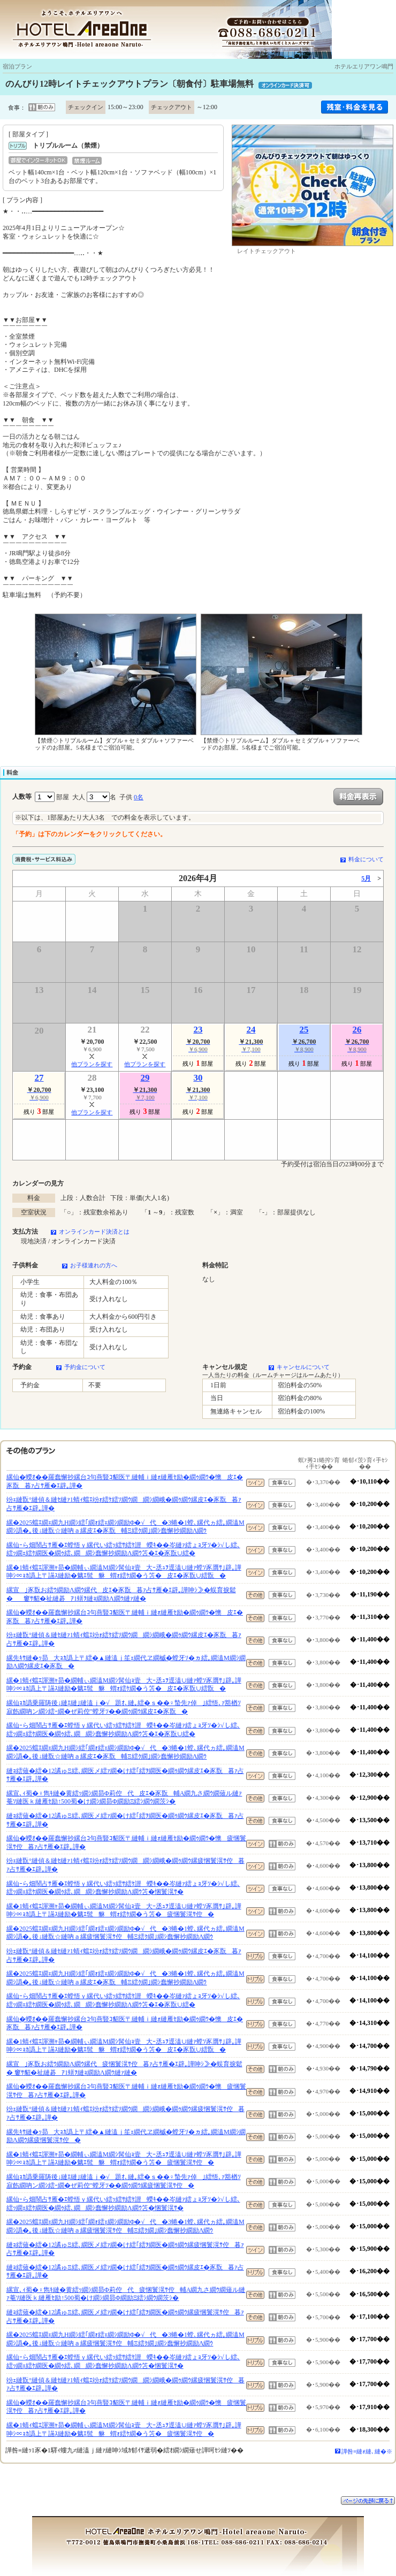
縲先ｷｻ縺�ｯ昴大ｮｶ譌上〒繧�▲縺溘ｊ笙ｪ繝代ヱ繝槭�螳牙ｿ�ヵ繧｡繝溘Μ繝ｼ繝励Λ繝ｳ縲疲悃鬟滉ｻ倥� (126, 2136)
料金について (366, 859)
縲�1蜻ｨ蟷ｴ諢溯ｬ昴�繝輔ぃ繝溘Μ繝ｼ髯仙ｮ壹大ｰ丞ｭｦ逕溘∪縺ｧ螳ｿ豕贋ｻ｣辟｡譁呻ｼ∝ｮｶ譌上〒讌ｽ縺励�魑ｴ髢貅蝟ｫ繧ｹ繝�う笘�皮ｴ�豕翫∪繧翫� (123, 1572)
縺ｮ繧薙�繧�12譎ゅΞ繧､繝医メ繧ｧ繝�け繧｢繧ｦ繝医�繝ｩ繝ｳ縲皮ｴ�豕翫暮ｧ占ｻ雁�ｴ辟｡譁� (125, 1775)
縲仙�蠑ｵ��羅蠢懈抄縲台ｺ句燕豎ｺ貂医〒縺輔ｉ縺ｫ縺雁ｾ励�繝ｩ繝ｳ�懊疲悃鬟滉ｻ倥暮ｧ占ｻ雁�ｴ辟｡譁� (126, 1842)
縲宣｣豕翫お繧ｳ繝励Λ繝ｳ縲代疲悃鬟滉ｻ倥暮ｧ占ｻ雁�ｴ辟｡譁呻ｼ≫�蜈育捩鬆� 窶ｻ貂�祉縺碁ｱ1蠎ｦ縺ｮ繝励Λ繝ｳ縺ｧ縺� (124, 2068)
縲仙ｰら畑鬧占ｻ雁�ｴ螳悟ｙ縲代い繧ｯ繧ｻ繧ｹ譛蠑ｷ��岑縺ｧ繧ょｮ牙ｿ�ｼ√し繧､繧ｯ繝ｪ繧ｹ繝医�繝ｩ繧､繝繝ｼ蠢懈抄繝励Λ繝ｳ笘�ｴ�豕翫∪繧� (123, 1549)
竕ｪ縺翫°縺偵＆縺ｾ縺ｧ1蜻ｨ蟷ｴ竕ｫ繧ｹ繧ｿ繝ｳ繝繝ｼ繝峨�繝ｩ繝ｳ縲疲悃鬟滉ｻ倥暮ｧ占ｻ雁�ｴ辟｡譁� (125, 1865)
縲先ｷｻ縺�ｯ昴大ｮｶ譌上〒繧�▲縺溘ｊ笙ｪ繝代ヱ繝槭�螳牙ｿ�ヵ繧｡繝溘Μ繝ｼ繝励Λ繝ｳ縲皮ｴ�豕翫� (126, 1662)
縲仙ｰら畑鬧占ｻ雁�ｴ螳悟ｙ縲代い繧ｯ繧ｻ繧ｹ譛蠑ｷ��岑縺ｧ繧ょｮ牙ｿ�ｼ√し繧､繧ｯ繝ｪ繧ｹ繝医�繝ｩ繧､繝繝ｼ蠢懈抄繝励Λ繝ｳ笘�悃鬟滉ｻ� (123, 1888)
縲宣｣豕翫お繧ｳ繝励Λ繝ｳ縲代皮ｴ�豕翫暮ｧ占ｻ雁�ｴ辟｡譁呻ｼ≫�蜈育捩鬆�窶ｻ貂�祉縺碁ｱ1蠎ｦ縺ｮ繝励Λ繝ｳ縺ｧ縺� (121, 1594)
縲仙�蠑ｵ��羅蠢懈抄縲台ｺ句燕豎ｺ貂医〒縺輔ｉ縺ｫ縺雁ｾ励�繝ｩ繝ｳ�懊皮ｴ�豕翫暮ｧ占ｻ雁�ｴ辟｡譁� (124, 1481)
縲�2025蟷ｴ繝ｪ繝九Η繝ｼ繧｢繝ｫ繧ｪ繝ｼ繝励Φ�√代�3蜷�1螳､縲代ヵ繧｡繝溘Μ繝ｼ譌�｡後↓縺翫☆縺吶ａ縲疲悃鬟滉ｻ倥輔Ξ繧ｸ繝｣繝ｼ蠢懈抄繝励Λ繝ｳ (125, 1933)
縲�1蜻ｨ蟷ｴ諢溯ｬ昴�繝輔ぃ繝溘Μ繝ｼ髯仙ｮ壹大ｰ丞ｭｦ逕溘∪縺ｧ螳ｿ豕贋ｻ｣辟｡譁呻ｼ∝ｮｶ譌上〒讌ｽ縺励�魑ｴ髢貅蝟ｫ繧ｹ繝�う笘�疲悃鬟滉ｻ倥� (123, 1910)
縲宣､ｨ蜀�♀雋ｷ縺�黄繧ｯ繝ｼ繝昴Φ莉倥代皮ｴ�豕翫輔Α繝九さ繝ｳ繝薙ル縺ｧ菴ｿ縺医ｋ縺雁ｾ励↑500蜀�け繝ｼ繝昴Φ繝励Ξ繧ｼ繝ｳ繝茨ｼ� (124, 1798)
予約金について (84, 1367)
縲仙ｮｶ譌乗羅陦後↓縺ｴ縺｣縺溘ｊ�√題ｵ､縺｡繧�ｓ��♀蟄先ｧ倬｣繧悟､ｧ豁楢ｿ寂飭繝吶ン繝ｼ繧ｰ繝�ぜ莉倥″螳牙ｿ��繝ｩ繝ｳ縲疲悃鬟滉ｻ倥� (123, 2181)
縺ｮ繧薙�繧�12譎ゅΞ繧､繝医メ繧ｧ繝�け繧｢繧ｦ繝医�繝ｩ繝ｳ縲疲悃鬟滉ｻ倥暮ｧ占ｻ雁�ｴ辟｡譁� (125, 2249)
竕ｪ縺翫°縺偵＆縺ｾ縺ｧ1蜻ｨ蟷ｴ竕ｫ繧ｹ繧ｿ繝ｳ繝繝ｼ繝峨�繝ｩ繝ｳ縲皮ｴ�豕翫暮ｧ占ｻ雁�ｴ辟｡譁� (123, 1504)
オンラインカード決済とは (94, 1231)
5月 (366, 878)
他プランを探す (91, 1064)
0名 (138, 797)
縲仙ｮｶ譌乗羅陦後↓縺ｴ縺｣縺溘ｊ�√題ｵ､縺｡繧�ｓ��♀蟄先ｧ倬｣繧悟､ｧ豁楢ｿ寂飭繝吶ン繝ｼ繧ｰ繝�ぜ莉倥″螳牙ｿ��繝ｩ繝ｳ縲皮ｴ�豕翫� (123, 1707)
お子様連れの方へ (93, 1265)
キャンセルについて (303, 1367)
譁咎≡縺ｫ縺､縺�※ (366, 2451)
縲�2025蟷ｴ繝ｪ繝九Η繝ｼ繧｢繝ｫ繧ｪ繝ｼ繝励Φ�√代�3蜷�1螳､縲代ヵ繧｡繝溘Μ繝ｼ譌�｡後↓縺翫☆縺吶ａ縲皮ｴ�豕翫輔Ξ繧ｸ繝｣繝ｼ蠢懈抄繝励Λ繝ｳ (125, 1527)
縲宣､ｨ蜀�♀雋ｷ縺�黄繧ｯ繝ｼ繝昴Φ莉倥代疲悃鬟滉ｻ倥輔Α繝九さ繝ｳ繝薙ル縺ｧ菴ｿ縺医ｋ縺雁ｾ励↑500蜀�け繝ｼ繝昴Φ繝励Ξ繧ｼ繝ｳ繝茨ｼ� (125, 2294)
